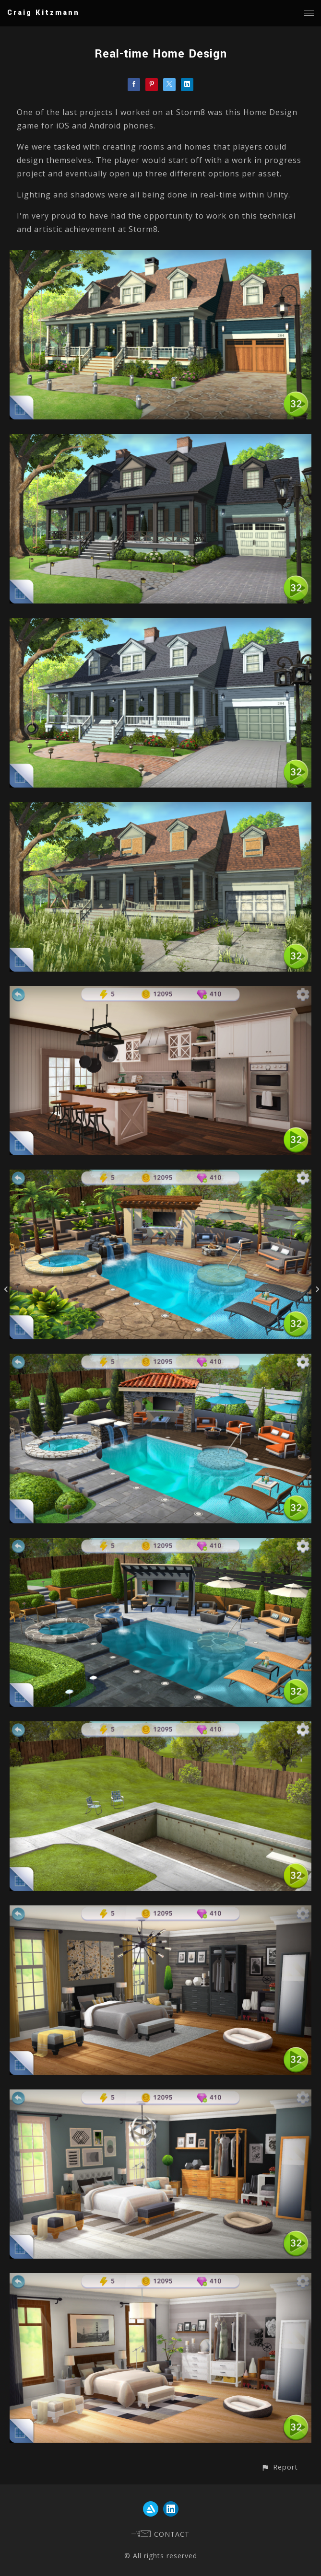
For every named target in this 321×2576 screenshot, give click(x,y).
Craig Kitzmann (43, 13)
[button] (279, 2467)
